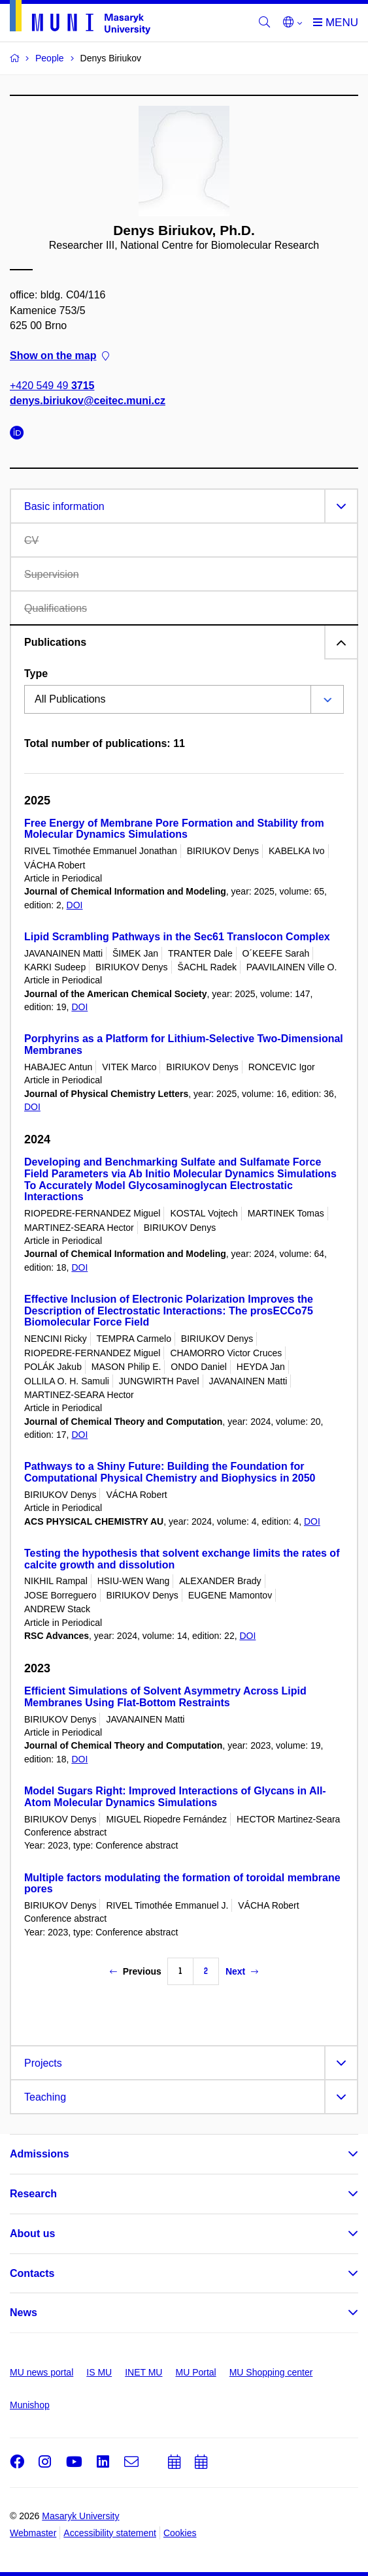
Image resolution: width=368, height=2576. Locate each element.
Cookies (180, 2533)
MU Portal (195, 2372)
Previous (135, 1971)
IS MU (99, 2372)
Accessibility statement (109, 2533)
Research (33, 2193)
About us (32, 2233)
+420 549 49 (52, 386)
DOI (75, 905)
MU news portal (41, 2372)
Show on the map (59, 355)
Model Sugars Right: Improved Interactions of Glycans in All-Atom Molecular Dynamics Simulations (175, 1796)
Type (36, 673)
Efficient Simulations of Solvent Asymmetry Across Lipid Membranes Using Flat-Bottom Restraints (165, 1696)
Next (242, 1971)
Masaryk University (80, 2516)
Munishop (30, 2405)
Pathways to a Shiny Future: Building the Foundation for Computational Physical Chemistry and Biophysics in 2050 (169, 1472)
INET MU (143, 2372)
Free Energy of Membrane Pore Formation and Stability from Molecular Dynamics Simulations (174, 829)
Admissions (39, 2153)
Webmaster (33, 2533)
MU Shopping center (271, 2372)
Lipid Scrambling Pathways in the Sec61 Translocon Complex (177, 936)
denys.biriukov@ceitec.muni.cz (87, 401)
